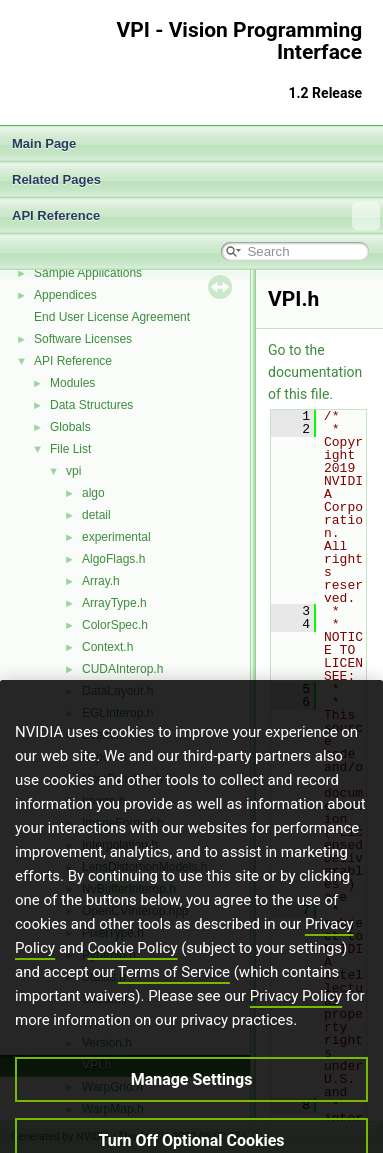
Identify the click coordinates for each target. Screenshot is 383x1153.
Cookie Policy (133, 984)
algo (93, 493)
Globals (70, 427)
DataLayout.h (117, 691)
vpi (73, 471)
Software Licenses (83, 339)
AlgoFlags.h (113, 559)
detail (96, 515)
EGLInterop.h (117, 713)
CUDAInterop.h (122, 669)
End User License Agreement (112, 317)
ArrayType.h (114, 603)
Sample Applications (88, 273)
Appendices (65, 295)
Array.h (101, 581)
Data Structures (91, 405)
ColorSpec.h (115, 625)
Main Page (44, 143)
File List (70, 449)
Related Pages (56, 179)
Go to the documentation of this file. (315, 372)
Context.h (107, 647)
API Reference (196, 216)
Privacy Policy (296, 1032)
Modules (72, 383)
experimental (116, 537)
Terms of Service (174, 1008)
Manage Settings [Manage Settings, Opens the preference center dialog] (192, 1115)
